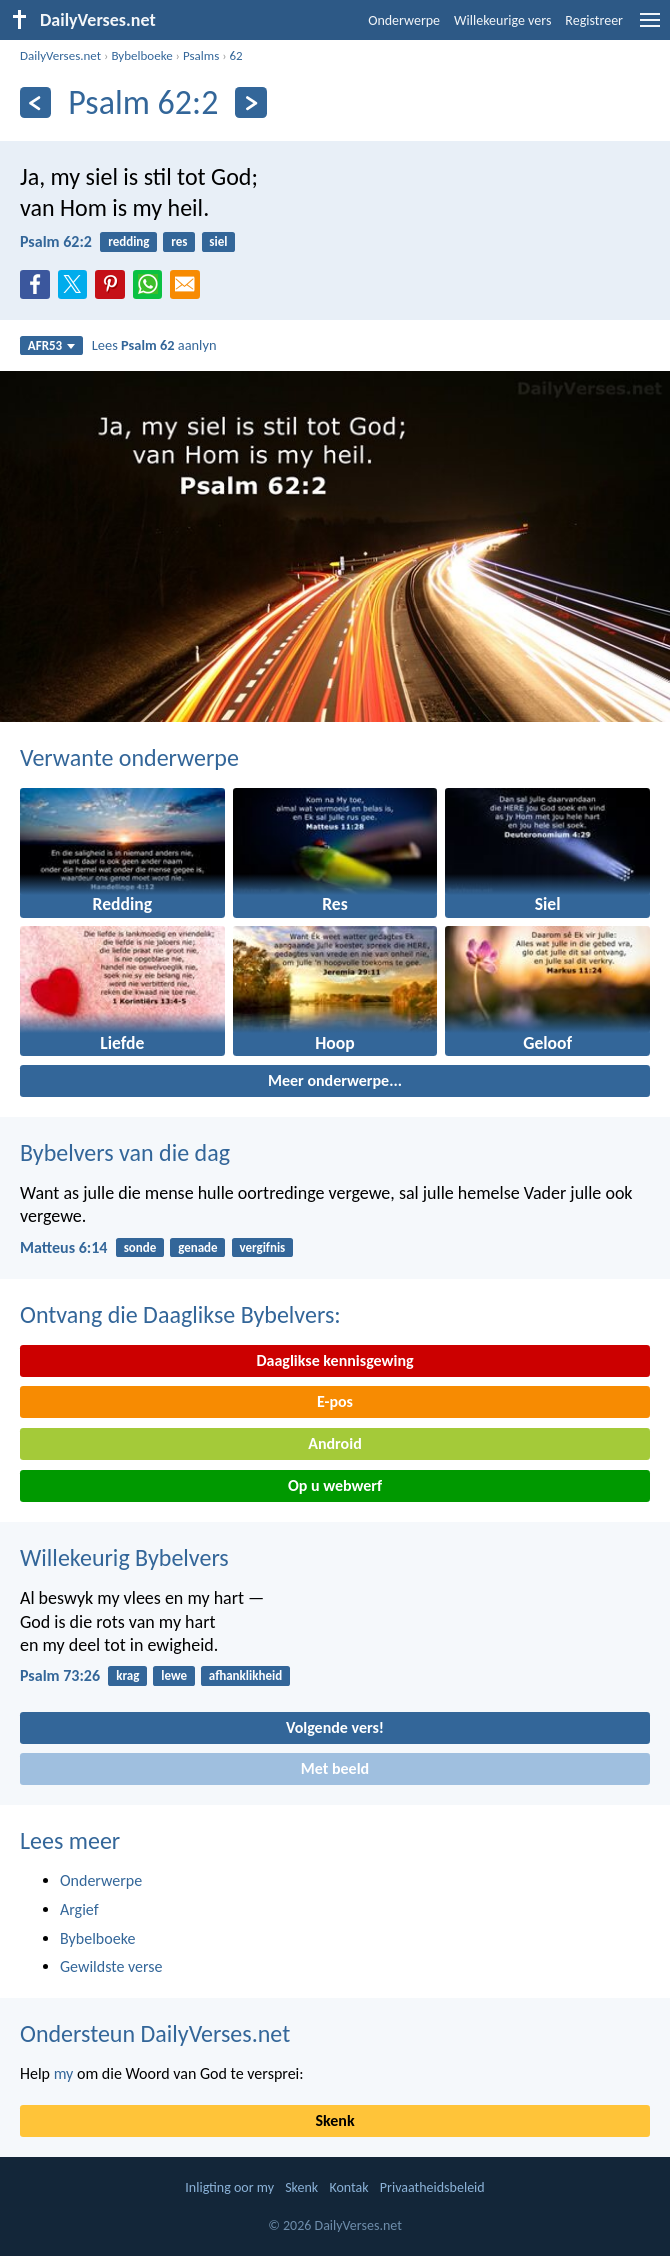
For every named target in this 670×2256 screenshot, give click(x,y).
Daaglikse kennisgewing (334, 1360)
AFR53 (52, 345)
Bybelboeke (141, 55)
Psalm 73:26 (60, 1675)
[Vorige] (35, 102)
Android (334, 1443)
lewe (174, 1675)
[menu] (650, 27)
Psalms (201, 55)
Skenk (334, 2120)
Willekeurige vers (502, 20)
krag (127, 1675)
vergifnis (262, 1247)
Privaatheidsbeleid (432, 2187)
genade (197, 1247)
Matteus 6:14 (63, 1247)
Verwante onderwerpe (129, 757)
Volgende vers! (335, 1727)
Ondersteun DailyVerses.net (155, 2033)
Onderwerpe (404, 20)
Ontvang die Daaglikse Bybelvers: (180, 1314)
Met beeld (335, 1768)
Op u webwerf (335, 1485)
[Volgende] (250, 102)
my (64, 2073)
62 (236, 55)
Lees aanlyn (154, 345)
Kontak (348, 2187)
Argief (79, 1909)
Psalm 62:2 (56, 241)
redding (128, 241)
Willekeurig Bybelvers (124, 1557)
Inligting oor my (229, 2187)
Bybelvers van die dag (125, 1152)
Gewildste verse (111, 1966)
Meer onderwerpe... (335, 1080)
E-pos (335, 1401)
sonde (140, 1247)
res (179, 241)
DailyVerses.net (60, 55)
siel (218, 241)
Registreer (594, 20)
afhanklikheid (245, 1675)
